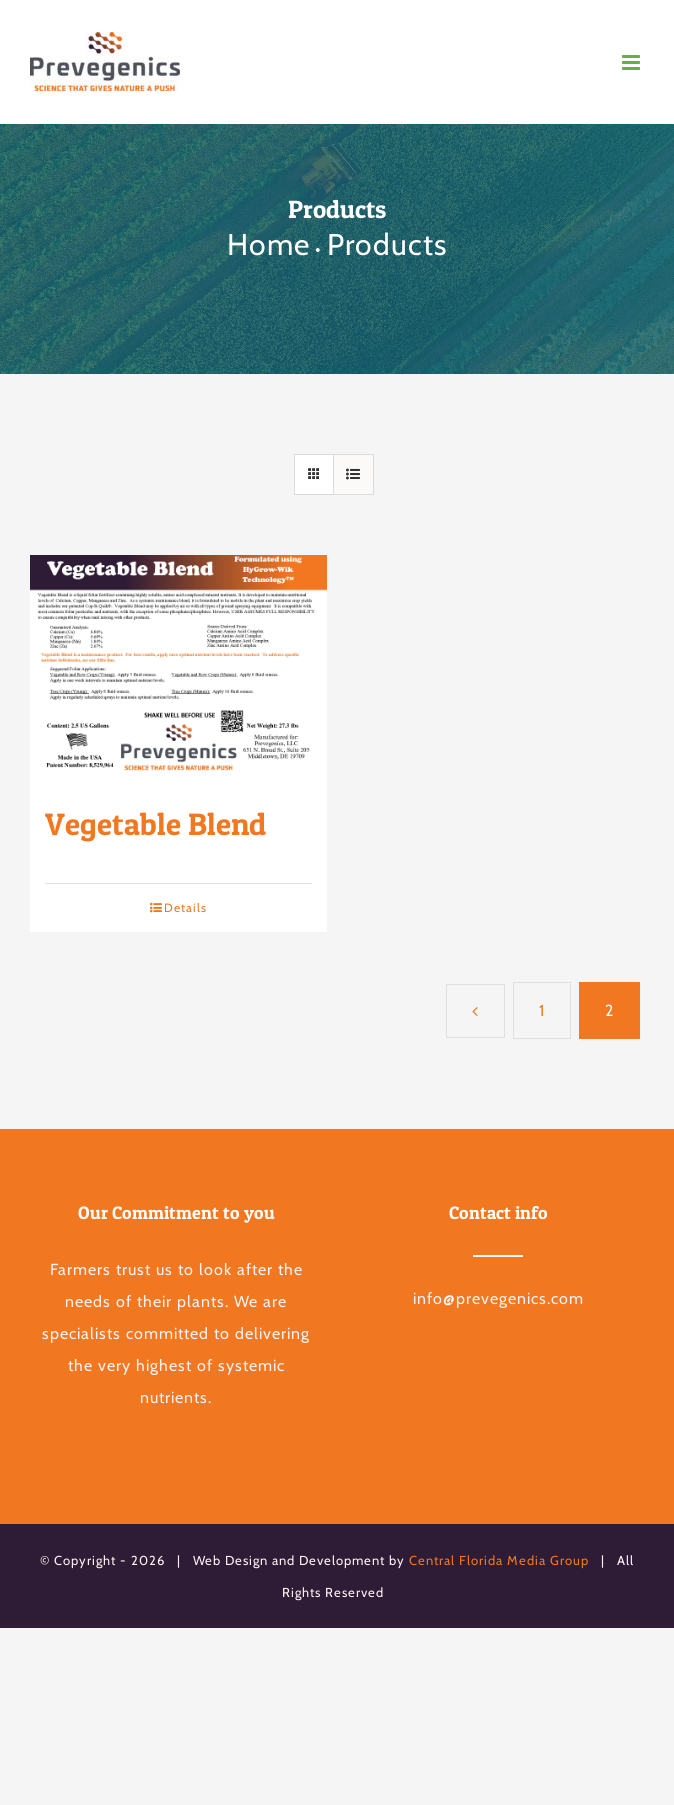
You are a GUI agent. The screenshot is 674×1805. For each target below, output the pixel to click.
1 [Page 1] (542, 1010)
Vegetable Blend (155, 823)
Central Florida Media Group (499, 1560)
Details (185, 907)
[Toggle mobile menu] (633, 62)
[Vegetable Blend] (178, 670)
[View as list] (353, 474)
